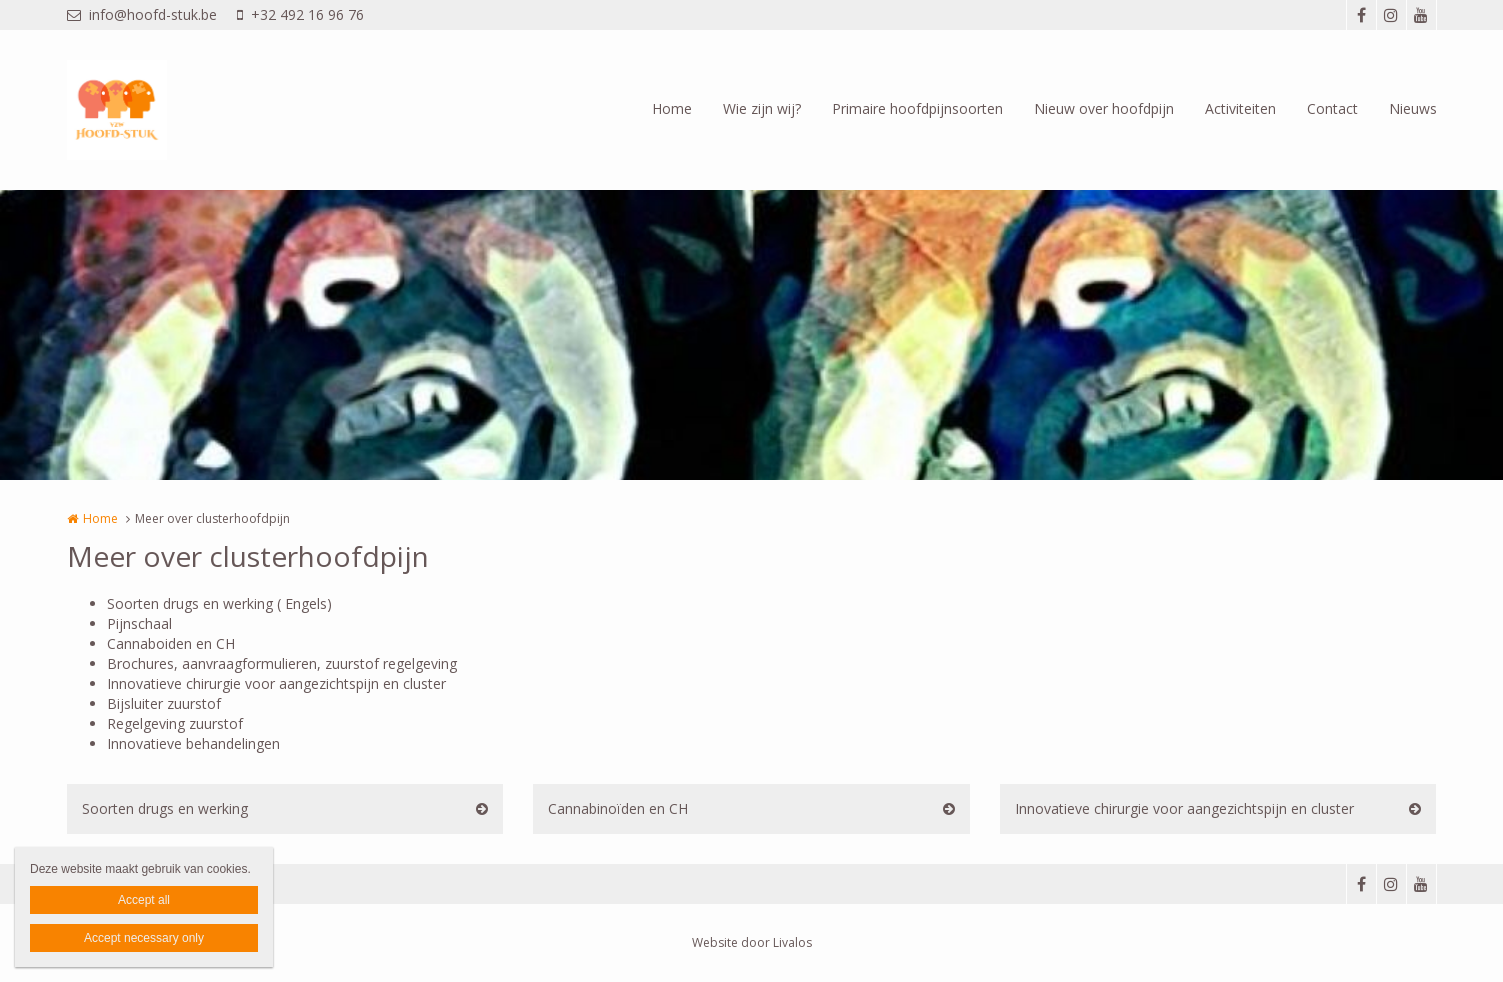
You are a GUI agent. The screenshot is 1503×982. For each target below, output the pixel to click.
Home (672, 108)
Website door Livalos (752, 942)
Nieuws (1413, 108)
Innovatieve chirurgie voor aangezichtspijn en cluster (1184, 808)
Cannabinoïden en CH (618, 808)
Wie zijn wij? (762, 108)
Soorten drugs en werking (165, 808)
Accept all (144, 900)
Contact (1332, 108)
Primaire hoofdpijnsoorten (917, 108)
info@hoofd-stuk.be (142, 14)
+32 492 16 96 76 (300, 14)
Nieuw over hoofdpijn (1104, 108)
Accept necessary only (144, 938)
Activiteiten (1240, 108)
